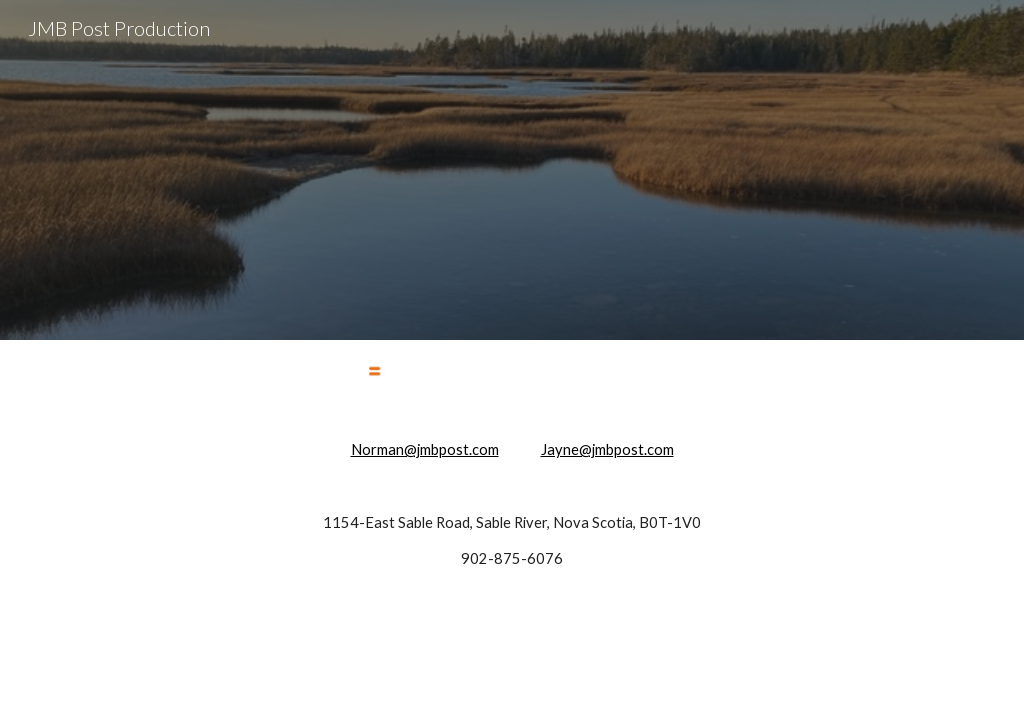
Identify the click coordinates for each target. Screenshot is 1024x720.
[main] (512, 505)
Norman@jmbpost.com (425, 449)
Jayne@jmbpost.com (607, 449)
